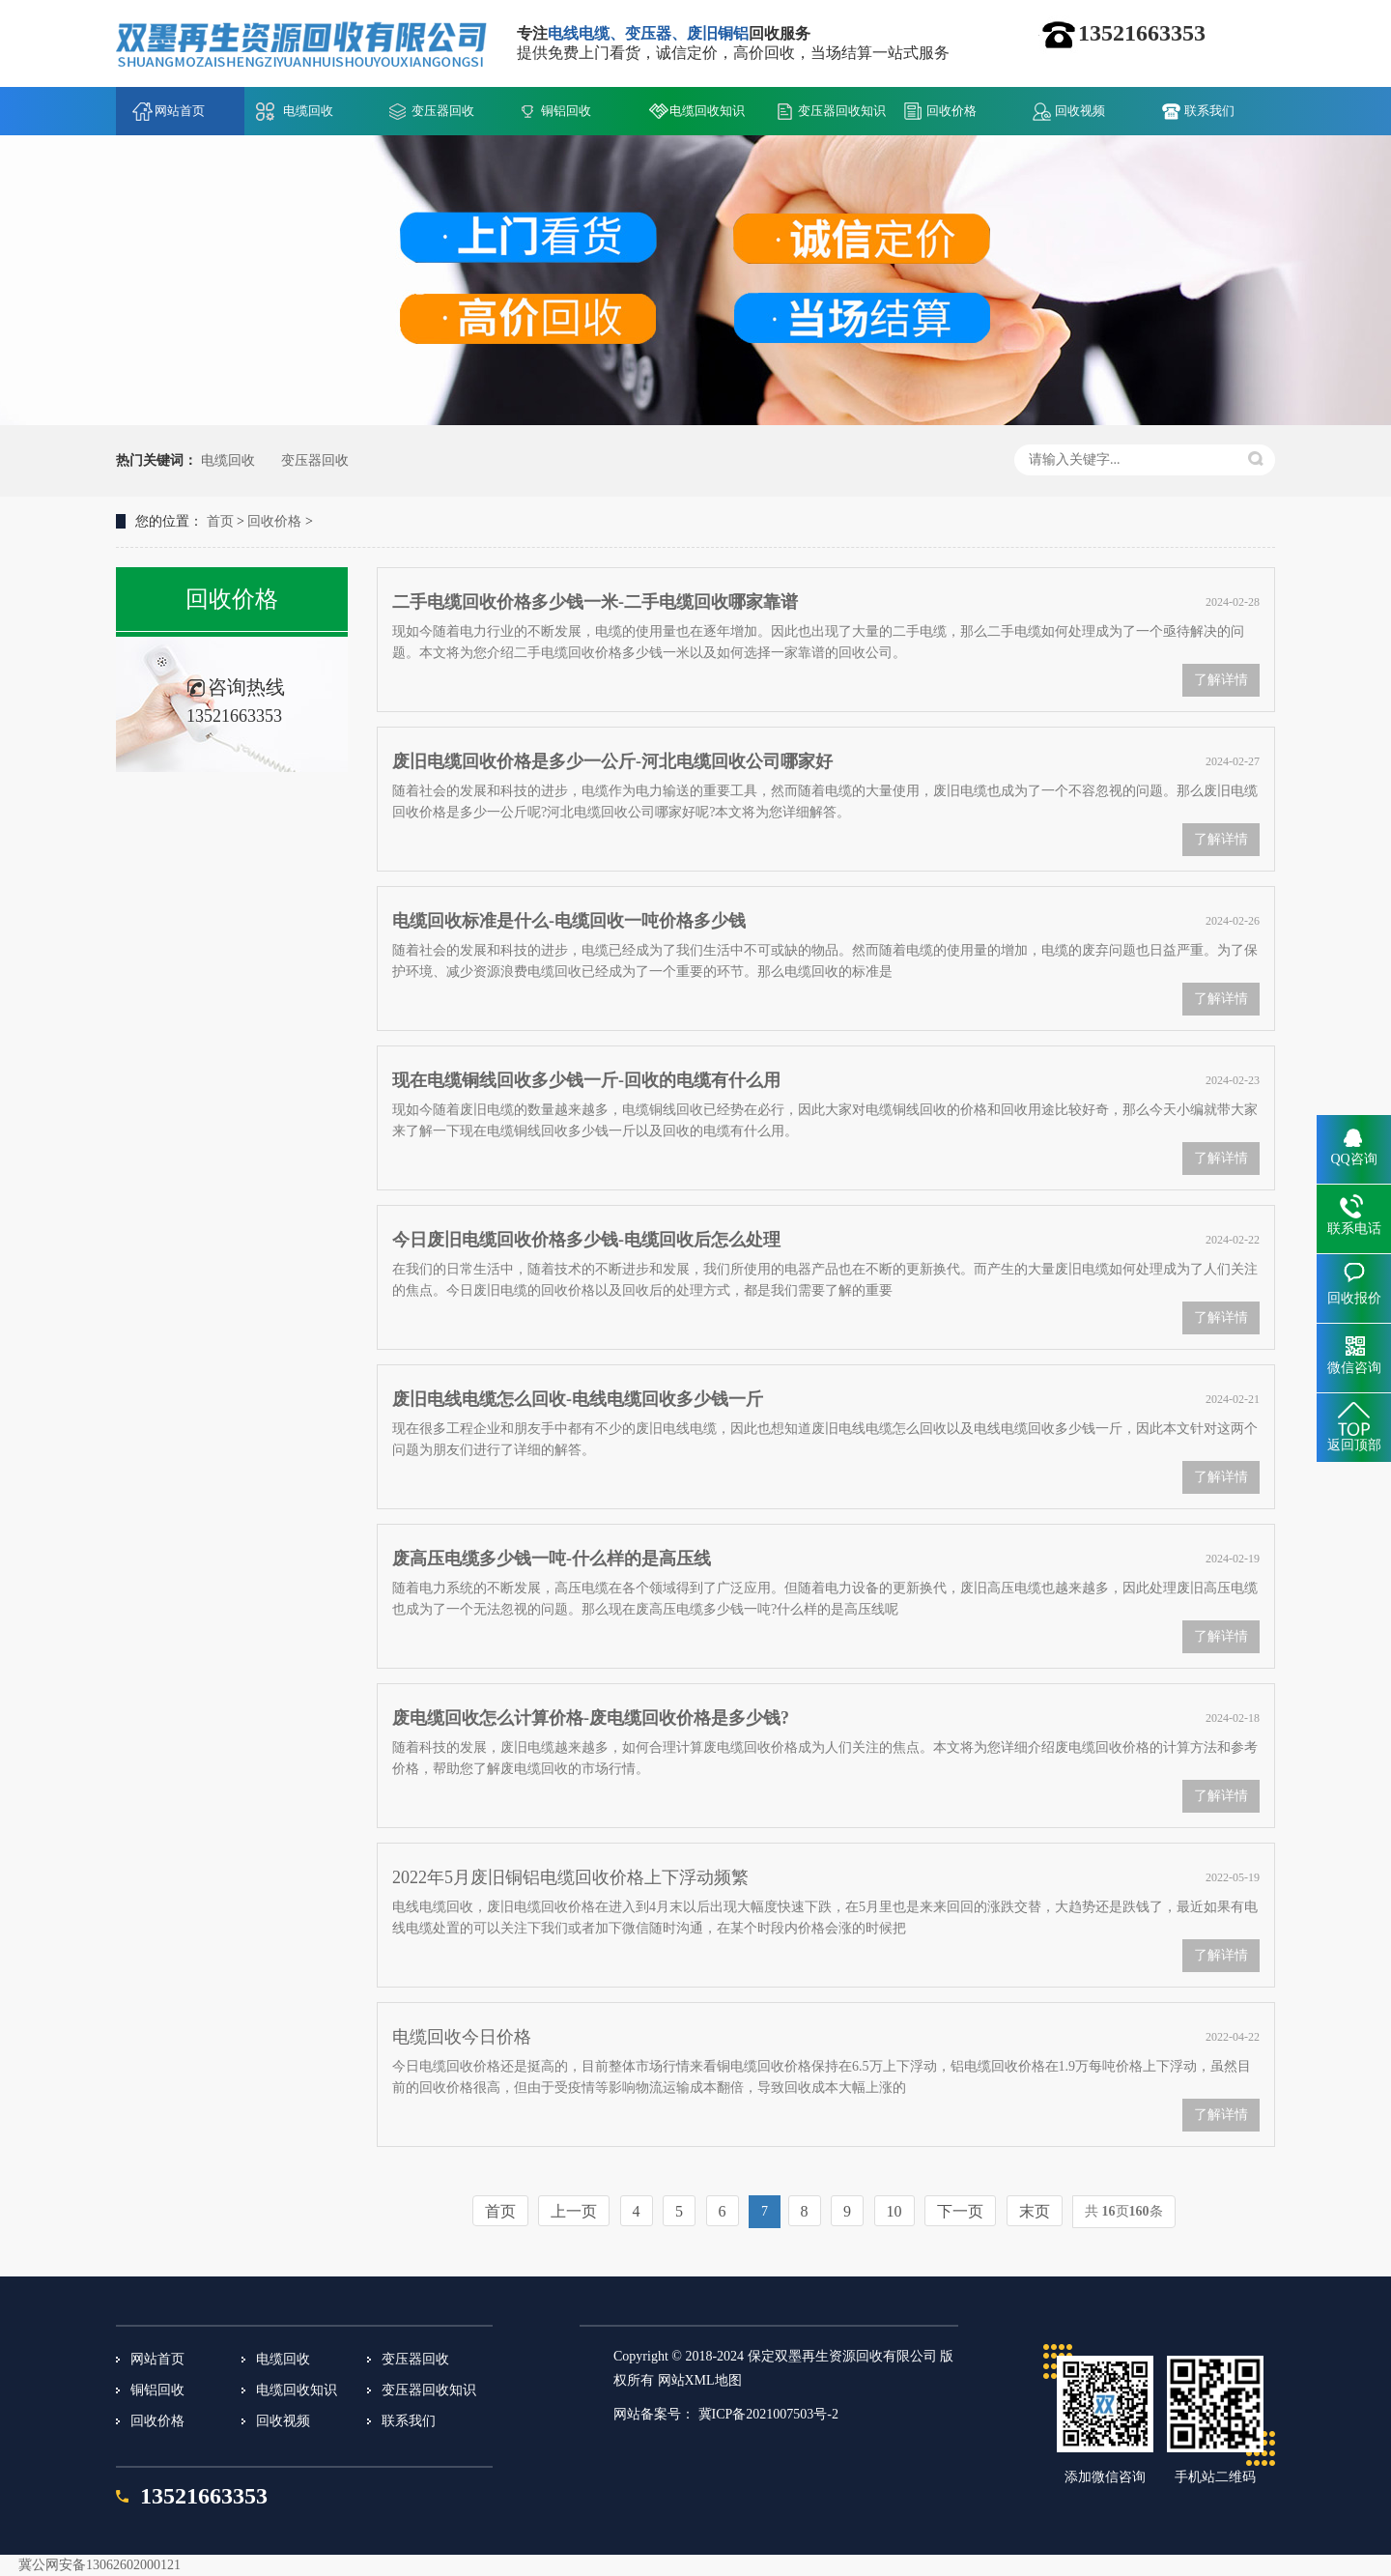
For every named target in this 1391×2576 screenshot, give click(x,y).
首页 (220, 521)
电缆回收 (308, 110)
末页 (1034, 2211)
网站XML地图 (700, 2380)
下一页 (960, 2211)
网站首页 (180, 110)
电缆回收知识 (707, 110)
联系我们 (1209, 110)
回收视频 (1080, 110)
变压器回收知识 (842, 110)
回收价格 (951, 110)
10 (894, 2211)
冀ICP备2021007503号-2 (768, 2414)
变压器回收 (443, 110)
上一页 (574, 2211)
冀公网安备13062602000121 (99, 2565)
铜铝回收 (566, 110)
